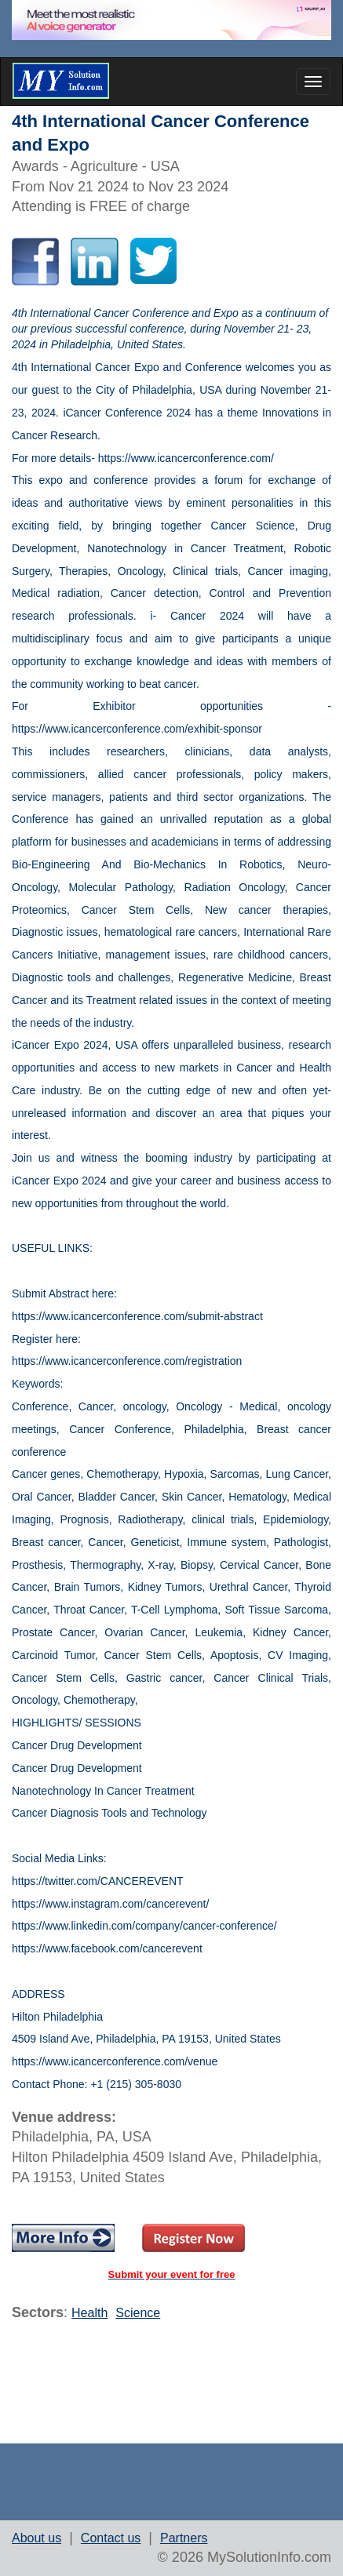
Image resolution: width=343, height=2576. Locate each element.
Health (89, 2312)
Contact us (110, 2538)
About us (36, 2538)
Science (137, 2312)
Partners (183, 2538)
